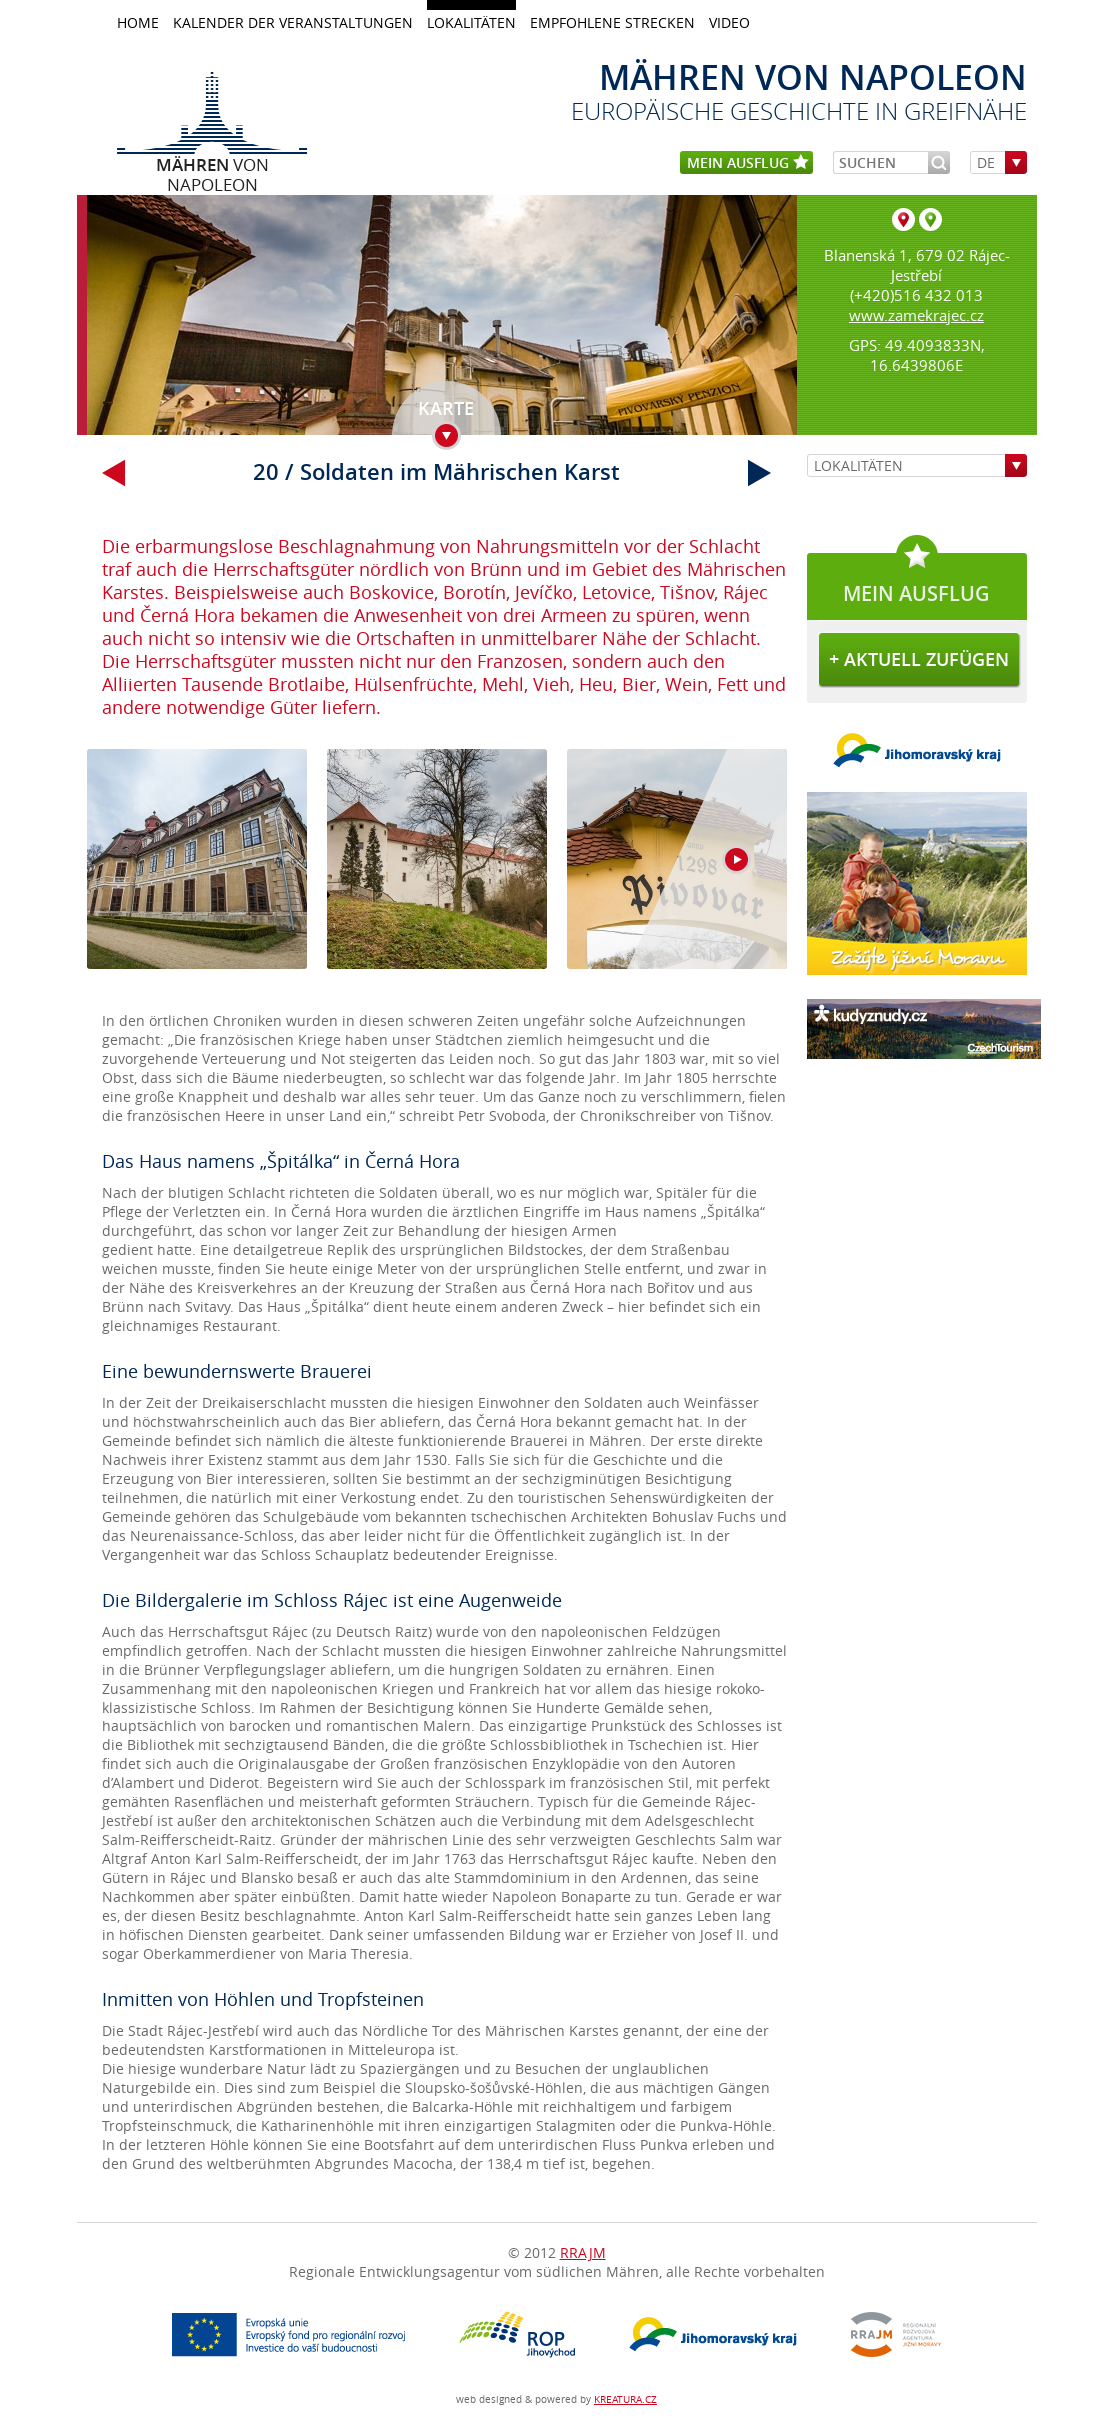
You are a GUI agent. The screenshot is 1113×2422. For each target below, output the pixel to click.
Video (729, 22)
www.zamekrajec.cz (916, 315)
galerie (437, 870)
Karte (446, 408)
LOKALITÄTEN (471, 22)
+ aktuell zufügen (919, 659)
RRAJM (583, 2252)
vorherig (114, 473)
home (138, 22)
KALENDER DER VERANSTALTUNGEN (293, 22)
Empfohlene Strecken (612, 22)
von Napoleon (212, 164)
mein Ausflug (748, 163)
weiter (760, 473)
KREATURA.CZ (625, 2399)
